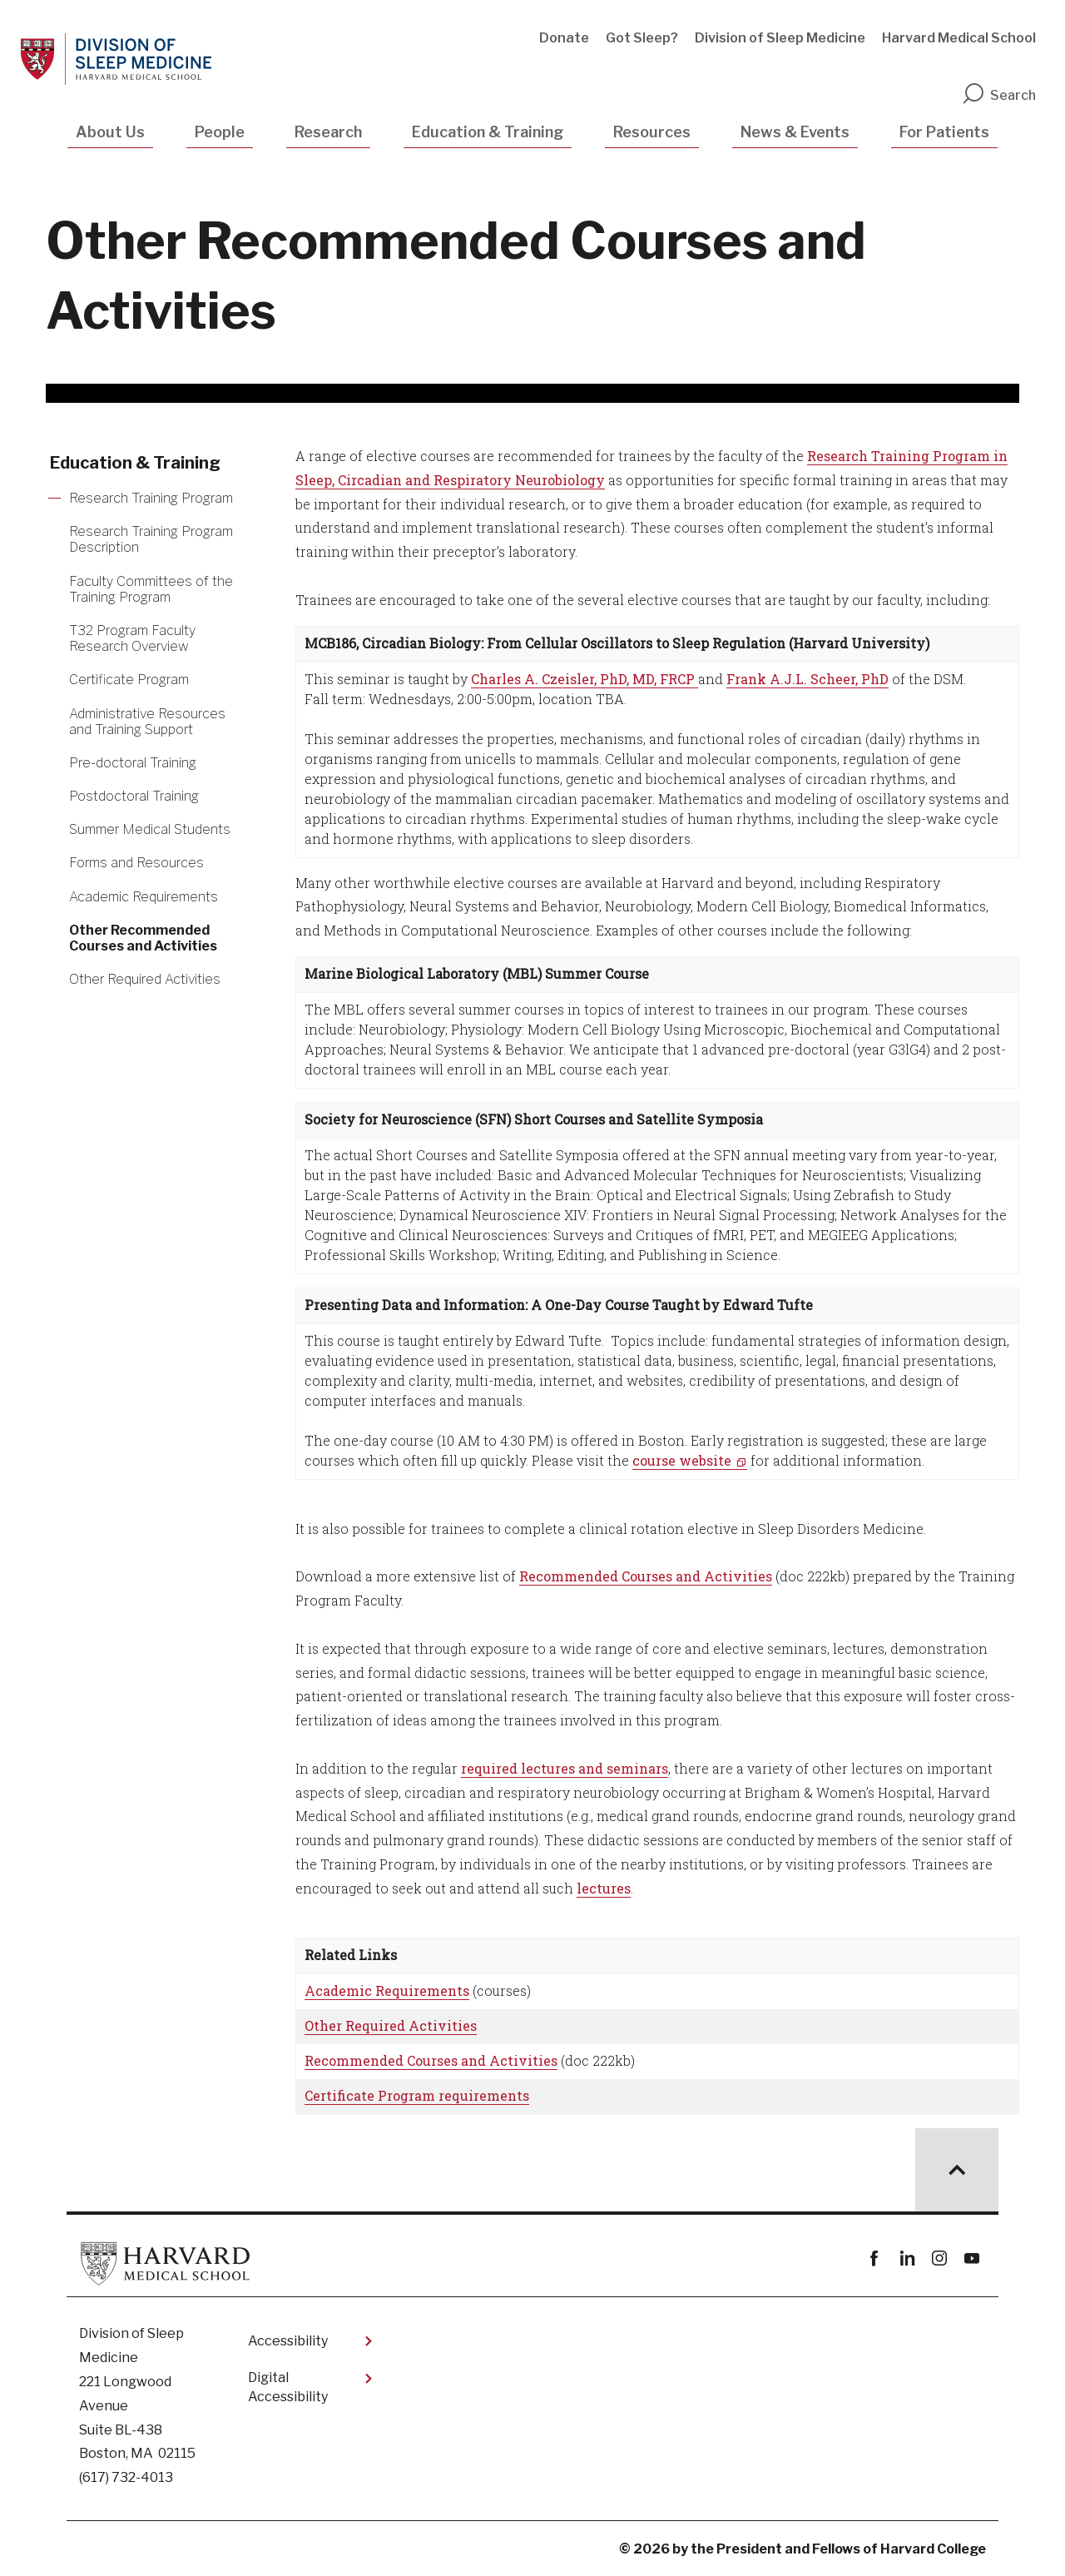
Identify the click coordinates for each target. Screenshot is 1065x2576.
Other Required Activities (391, 2025)
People (220, 132)
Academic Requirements (387, 1990)
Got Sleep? (642, 38)
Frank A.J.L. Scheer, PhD (807, 678)
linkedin (906, 2258)
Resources (652, 132)
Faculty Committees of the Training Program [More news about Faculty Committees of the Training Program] (151, 589)
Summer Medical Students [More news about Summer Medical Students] (149, 829)
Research (328, 132)
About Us (110, 132)
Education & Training (487, 132)
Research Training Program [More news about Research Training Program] (151, 498)
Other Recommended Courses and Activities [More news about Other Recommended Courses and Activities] (143, 938)
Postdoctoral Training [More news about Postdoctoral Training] (134, 796)
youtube (971, 2258)
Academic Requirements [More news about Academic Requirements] (143, 897)
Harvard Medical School (959, 38)
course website (681, 1460)
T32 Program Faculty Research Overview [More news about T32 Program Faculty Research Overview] (132, 638)
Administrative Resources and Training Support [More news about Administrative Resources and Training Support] (147, 721)
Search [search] (998, 95)
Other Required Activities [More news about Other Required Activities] (144, 979)
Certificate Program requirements (417, 2095)
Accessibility (288, 2341)
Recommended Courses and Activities (645, 1576)
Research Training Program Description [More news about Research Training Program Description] (151, 539)
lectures (604, 1888)
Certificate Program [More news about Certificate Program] (129, 679)
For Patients (944, 132)
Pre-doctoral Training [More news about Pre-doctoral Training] (132, 763)
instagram (939, 2258)
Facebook (874, 2258)
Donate (564, 38)
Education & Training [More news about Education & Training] (135, 463)
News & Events (795, 132)
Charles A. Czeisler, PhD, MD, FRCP (584, 678)
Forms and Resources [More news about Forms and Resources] (136, 863)
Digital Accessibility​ (288, 2387)
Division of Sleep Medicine (780, 38)
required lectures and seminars (564, 1768)
